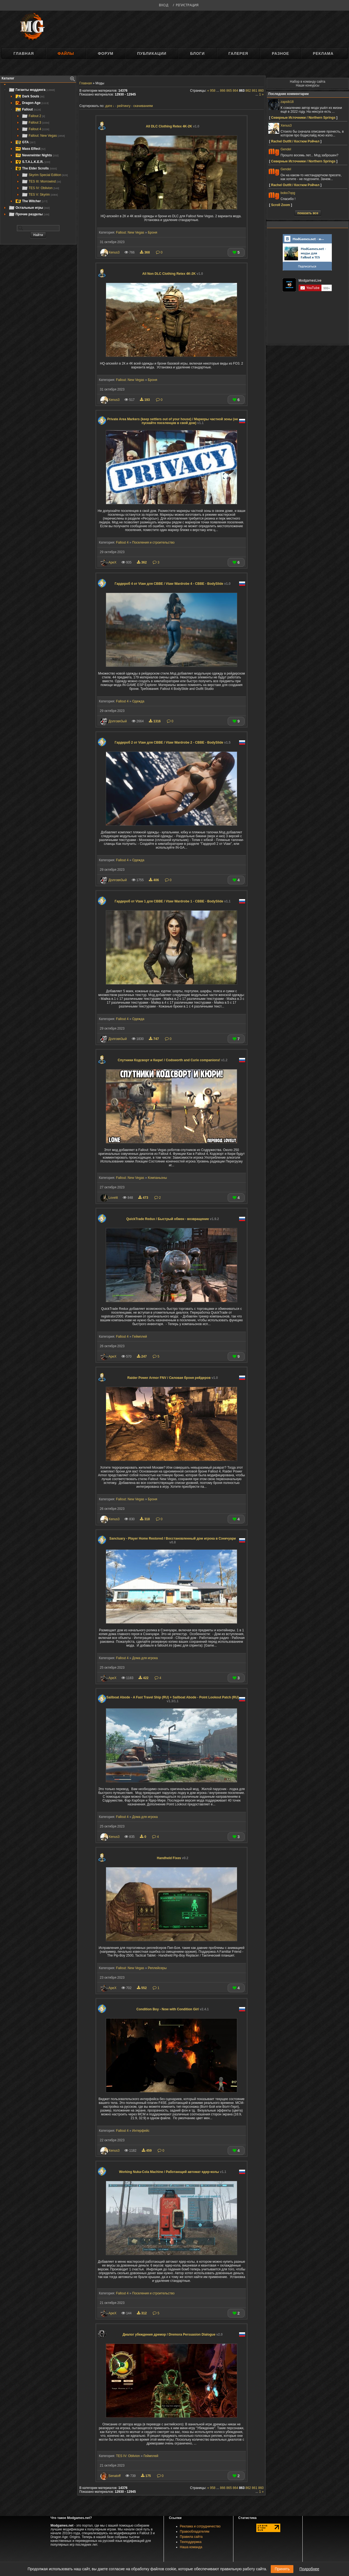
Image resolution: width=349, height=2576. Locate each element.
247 (142, 1356)
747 (154, 1039)
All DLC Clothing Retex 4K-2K (172, 126)
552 (142, 1988)
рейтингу (123, 106)
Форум (105, 53)
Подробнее (309, 2569)
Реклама (323, 53)
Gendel (286, 149)
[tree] (38, 152)
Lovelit (113, 1198)
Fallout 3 (35, 122)
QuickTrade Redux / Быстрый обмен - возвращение (172, 1219)
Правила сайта (191, 2537)
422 (144, 1678)
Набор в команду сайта (307, 82)
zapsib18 (287, 102)
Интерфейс (140, 2131)
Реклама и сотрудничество (200, 2526)
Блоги (197, 53)
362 (142, 562)
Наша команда (191, 2547)
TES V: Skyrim (40, 194)
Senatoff (115, 2476)
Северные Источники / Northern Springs (303, 118)
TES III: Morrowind (41, 181)
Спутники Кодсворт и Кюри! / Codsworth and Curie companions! (173, 1060)
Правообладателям (194, 2531)
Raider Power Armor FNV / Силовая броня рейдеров (172, 1378)
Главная (23, 53)
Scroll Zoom (280, 205)
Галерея (238, 53)
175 (146, 2476)
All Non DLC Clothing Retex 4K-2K (172, 274)
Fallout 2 (33, 116)
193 (145, 400)
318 (145, 1519)
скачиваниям (143, 106)
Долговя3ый (118, 721)
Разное (280, 53)
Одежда (138, 701)
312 (142, 2313)
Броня (152, 232)
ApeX (112, 562)
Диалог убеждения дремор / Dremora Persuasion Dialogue (172, 2334)
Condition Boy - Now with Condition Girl (172, 2009)
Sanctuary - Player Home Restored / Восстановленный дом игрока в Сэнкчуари (172, 1540)
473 (143, 1198)
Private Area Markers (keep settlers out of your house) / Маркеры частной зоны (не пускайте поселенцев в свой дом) (172, 421)
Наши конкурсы (307, 85)
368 (145, 252)
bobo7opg (288, 193)
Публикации (151, 53)
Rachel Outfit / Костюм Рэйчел (295, 141)
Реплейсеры (157, 1968)
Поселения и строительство (153, 542)
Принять (282, 2569)
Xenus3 (114, 252)
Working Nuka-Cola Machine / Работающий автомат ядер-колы (172, 2172)
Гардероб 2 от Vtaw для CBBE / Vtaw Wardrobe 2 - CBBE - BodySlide (173, 742)
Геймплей (139, 1336)
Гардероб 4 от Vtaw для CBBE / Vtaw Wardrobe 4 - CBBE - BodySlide (173, 584)
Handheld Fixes (172, 1858)
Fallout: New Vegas (43, 135)
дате (108, 106)
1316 (155, 721)
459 (147, 2150)
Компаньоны (157, 1178)
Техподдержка (191, 2542)
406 (154, 880)
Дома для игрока (145, 1658)
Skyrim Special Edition (45, 175)
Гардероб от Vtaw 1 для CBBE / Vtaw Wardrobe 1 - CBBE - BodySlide (173, 901)
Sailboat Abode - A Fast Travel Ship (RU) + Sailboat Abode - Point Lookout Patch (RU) (172, 1699)
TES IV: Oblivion (40, 188)
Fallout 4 (35, 129)
